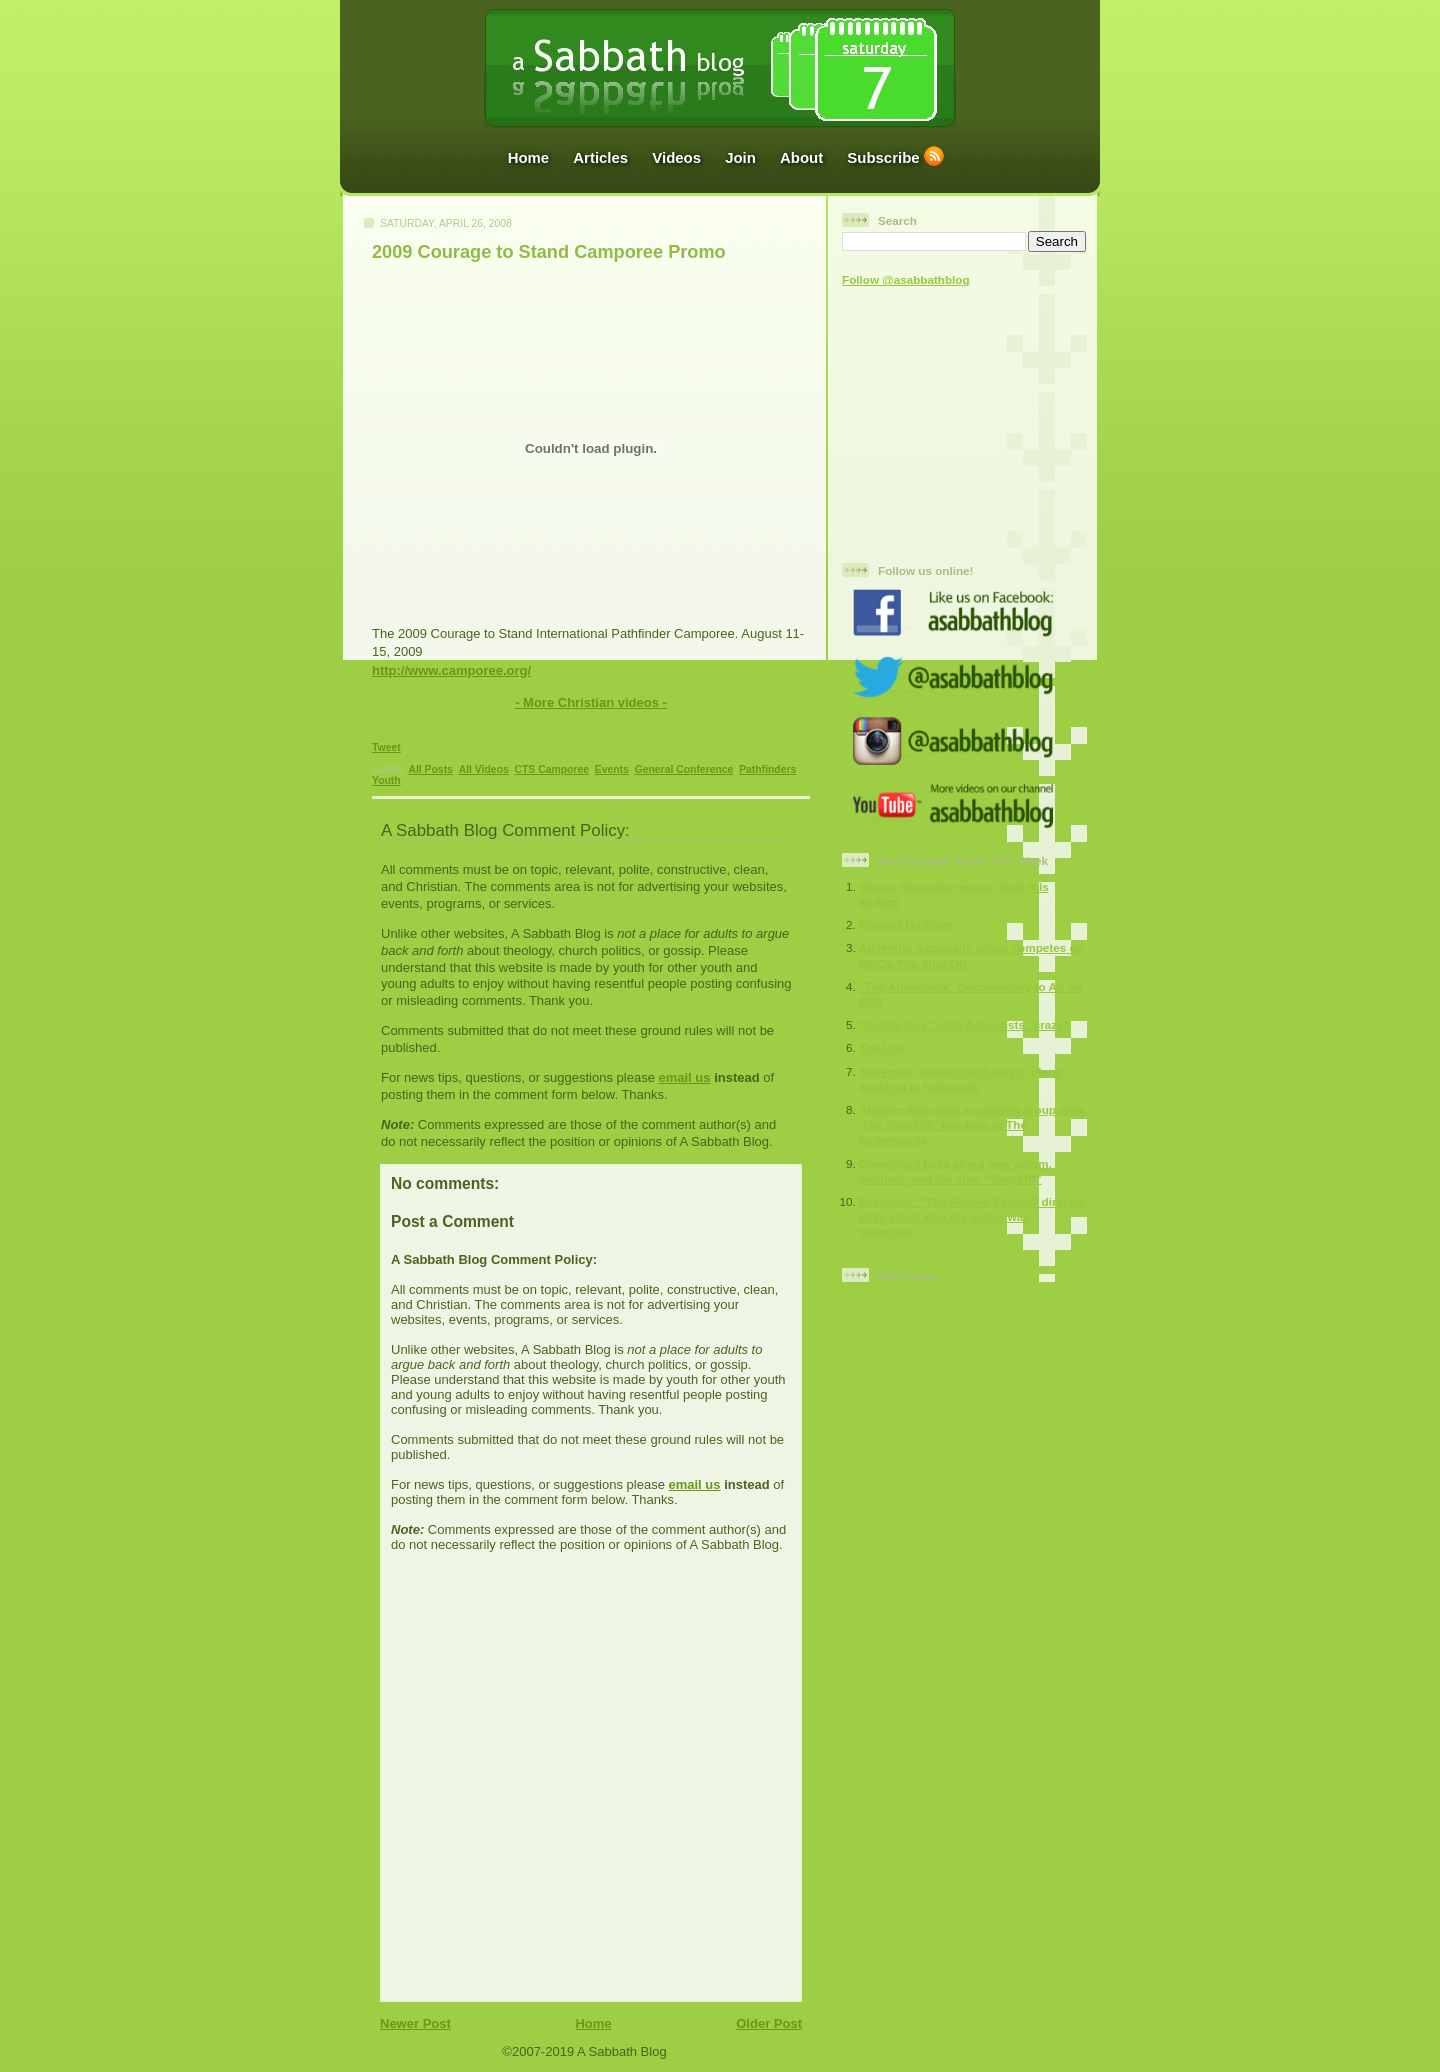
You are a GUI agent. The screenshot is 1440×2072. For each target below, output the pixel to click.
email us (684, 1077)
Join (740, 157)
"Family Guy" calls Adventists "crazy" (964, 1024)
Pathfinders (767, 769)
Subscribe (883, 157)
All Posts (430, 769)
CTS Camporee (551, 769)
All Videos (484, 769)
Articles (600, 157)
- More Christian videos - (591, 702)
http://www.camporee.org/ (451, 670)
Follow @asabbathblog (906, 279)
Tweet (386, 747)
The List (881, 1047)
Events (612, 769)
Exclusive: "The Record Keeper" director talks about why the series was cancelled (972, 1216)
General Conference (684, 769)
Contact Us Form (906, 924)
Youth (386, 780)
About (801, 157)
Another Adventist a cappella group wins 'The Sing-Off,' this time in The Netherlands (972, 1124)
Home (529, 157)
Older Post (769, 2023)
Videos (676, 157)
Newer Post (415, 2023)
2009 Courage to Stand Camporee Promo (549, 252)
